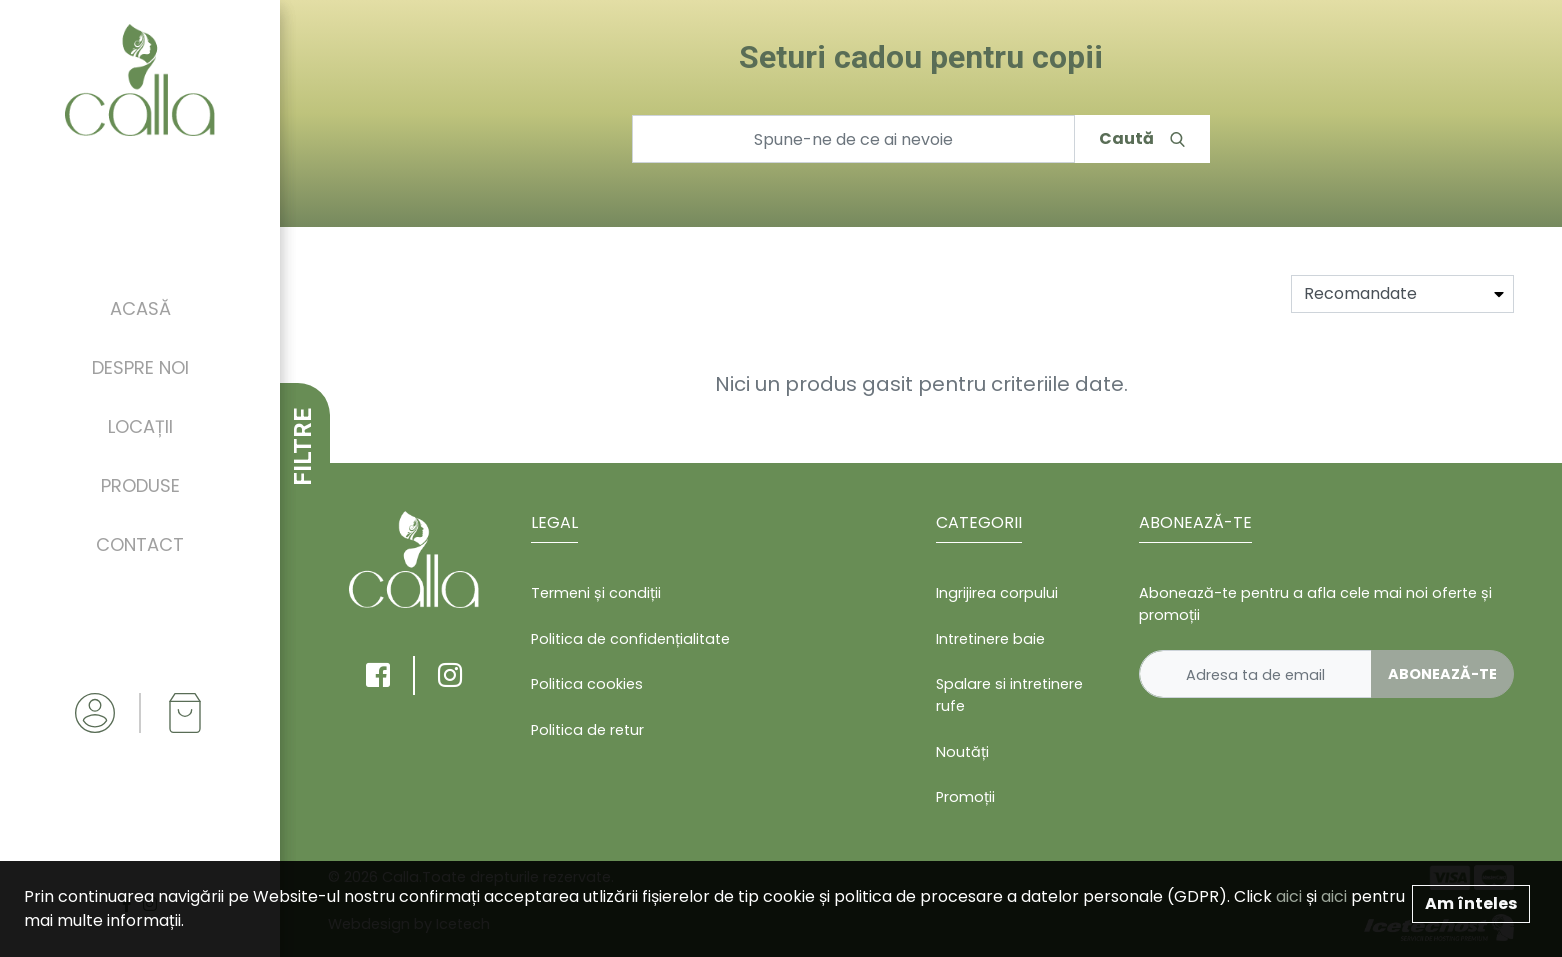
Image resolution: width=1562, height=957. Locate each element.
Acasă (140, 308)
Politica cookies (587, 684)
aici (1289, 896)
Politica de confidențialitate (630, 639)
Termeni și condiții (596, 593)
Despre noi (140, 367)
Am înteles (1471, 903)
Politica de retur (587, 730)
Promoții (965, 797)
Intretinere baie (990, 639)
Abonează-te (1442, 674)
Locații (140, 426)
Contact (140, 544)
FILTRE (303, 447)
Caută (1142, 138)
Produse (140, 485)
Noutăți (962, 752)
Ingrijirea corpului (997, 593)
